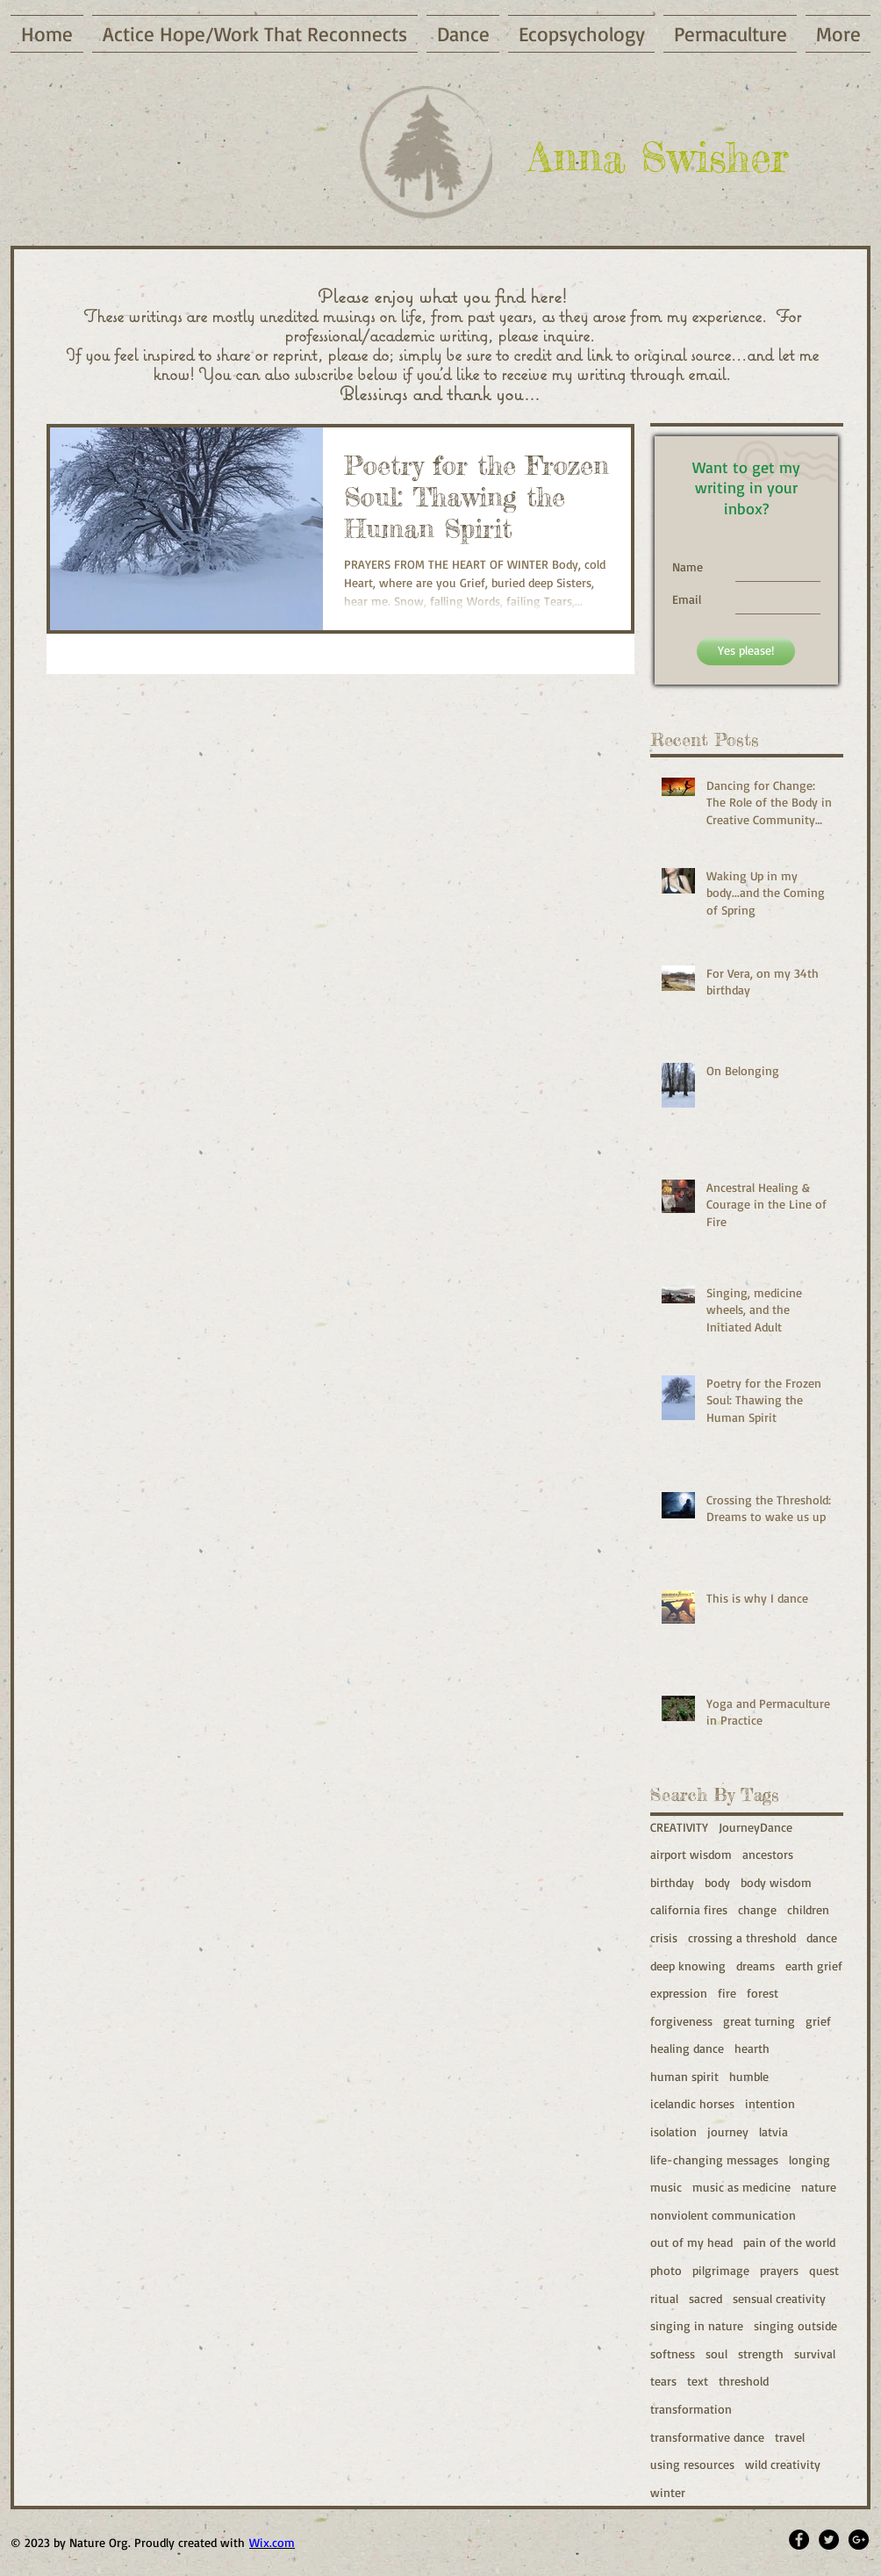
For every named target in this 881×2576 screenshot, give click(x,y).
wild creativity (782, 2464)
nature (818, 2186)
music (666, 2186)
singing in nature (696, 2325)
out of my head (691, 2242)
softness (672, 2353)
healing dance (687, 2048)
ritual (664, 2298)
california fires (688, 1909)
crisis (663, 1937)
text (697, 2380)
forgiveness (681, 2020)
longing (809, 2159)
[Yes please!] (746, 651)
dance (821, 1937)
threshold (744, 2380)
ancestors (767, 1854)
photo (666, 2270)
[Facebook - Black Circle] (799, 2539)
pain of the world (789, 2242)
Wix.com (272, 2542)
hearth (752, 2048)
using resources (692, 2464)
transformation (691, 2408)
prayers (779, 2270)
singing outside (795, 2325)
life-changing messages (714, 2159)
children (808, 1909)
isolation (673, 2131)
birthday (672, 1882)
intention (770, 2103)
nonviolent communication (723, 2214)
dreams (755, 1965)
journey (727, 2131)
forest (762, 1992)
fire (727, 1992)
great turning (759, 2020)
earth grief (813, 1965)
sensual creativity (779, 2298)
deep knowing (688, 1965)
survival (814, 2353)
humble (749, 2076)
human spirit (684, 2076)
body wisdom (776, 1882)
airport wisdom (691, 1854)
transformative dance (707, 2436)
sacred (705, 2298)
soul (716, 2353)
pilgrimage (720, 2270)
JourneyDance (755, 1826)
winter (667, 2492)
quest (824, 2270)
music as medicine (741, 2186)
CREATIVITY (679, 1826)
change (757, 1909)
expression (678, 1992)
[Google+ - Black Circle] (859, 2539)
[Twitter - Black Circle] (829, 2539)
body (717, 1882)
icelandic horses (692, 2103)
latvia (773, 2131)
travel (790, 2436)
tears (663, 2380)
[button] (835, 34)
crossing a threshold (742, 1937)
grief (818, 2020)
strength (761, 2353)
